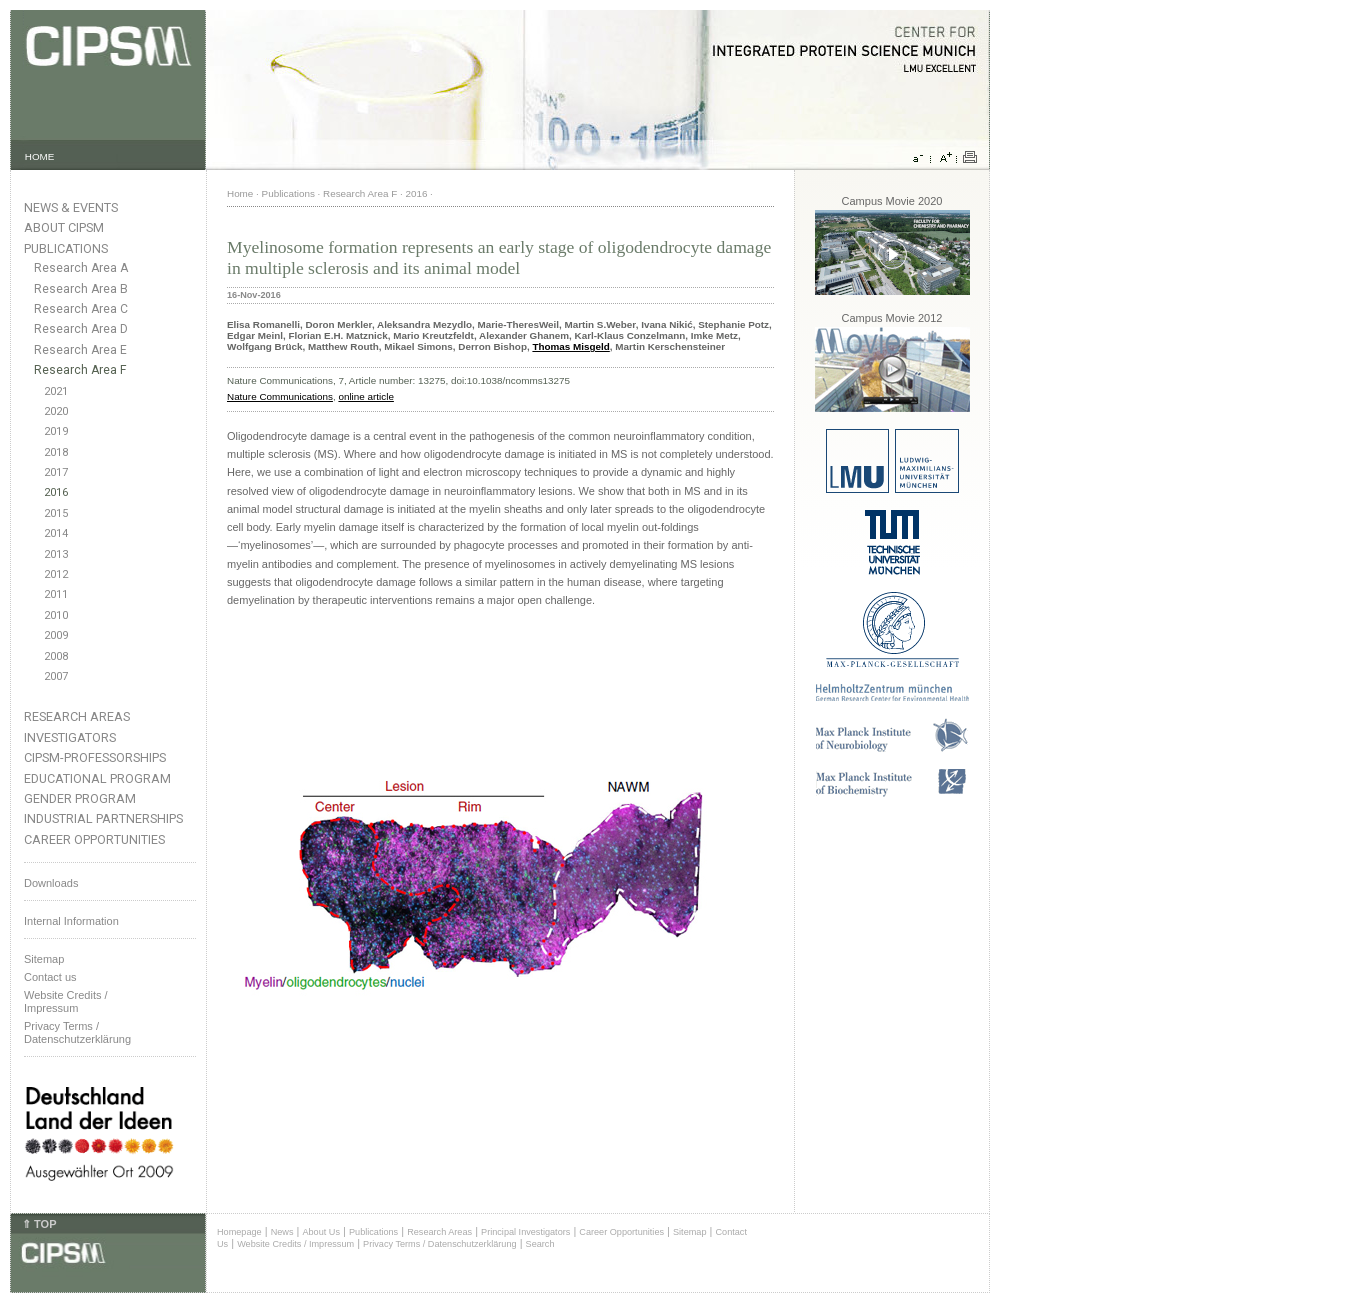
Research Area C (81, 309)
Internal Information (71, 921)
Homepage (239, 1232)
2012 (56, 574)
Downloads (51, 883)
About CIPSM (64, 227)
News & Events (71, 207)
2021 (56, 391)
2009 (56, 635)
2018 (56, 452)
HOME (40, 156)
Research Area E (80, 350)
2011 (56, 594)
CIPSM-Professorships (95, 757)
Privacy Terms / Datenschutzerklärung (77, 1032)
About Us (321, 1232)
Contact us (50, 977)
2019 (56, 431)
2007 (56, 676)
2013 (56, 554)
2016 (56, 492)
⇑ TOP (39, 1224)
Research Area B (81, 289)
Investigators (70, 737)
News (282, 1232)
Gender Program (80, 798)
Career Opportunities (94, 839)
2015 (56, 513)
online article (365, 396)
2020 (56, 411)
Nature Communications (280, 396)
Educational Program (97, 778)
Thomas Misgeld (570, 346)
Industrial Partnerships (103, 818)
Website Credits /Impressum (66, 1001)
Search (540, 1244)
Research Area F (80, 370)
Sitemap (44, 959)
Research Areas (77, 716)
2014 (56, 533)
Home (240, 193)
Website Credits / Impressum (295, 1244)
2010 (56, 615)
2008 (56, 656)
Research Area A (81, 268)
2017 (56, 472)
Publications (66, 248)
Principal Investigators (525, 1232)
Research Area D (81, 329)
